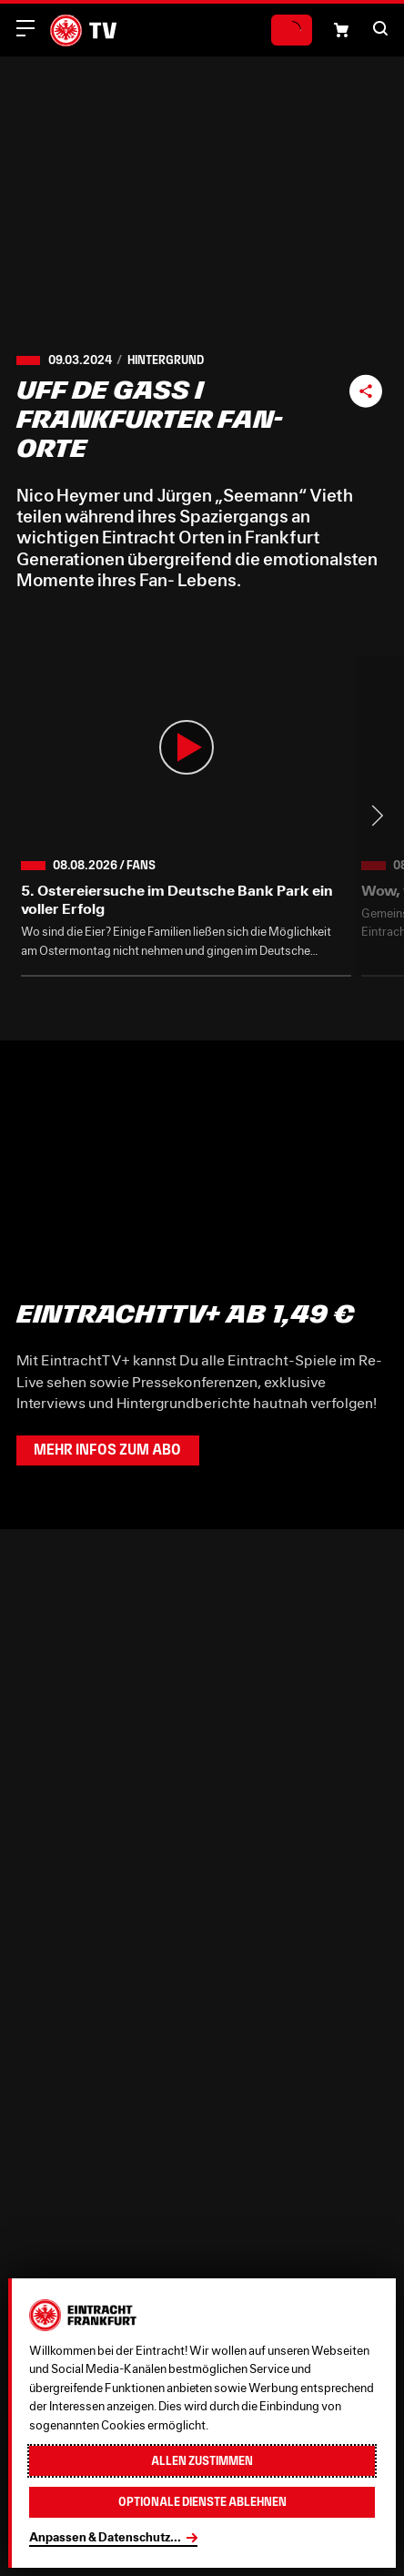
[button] (380, 28)
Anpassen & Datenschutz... (105, 2537)
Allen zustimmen (202, 2461)
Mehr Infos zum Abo (107, 1450)
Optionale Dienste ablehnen (202, 2502)
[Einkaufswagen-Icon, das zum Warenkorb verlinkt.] (341, 30)
